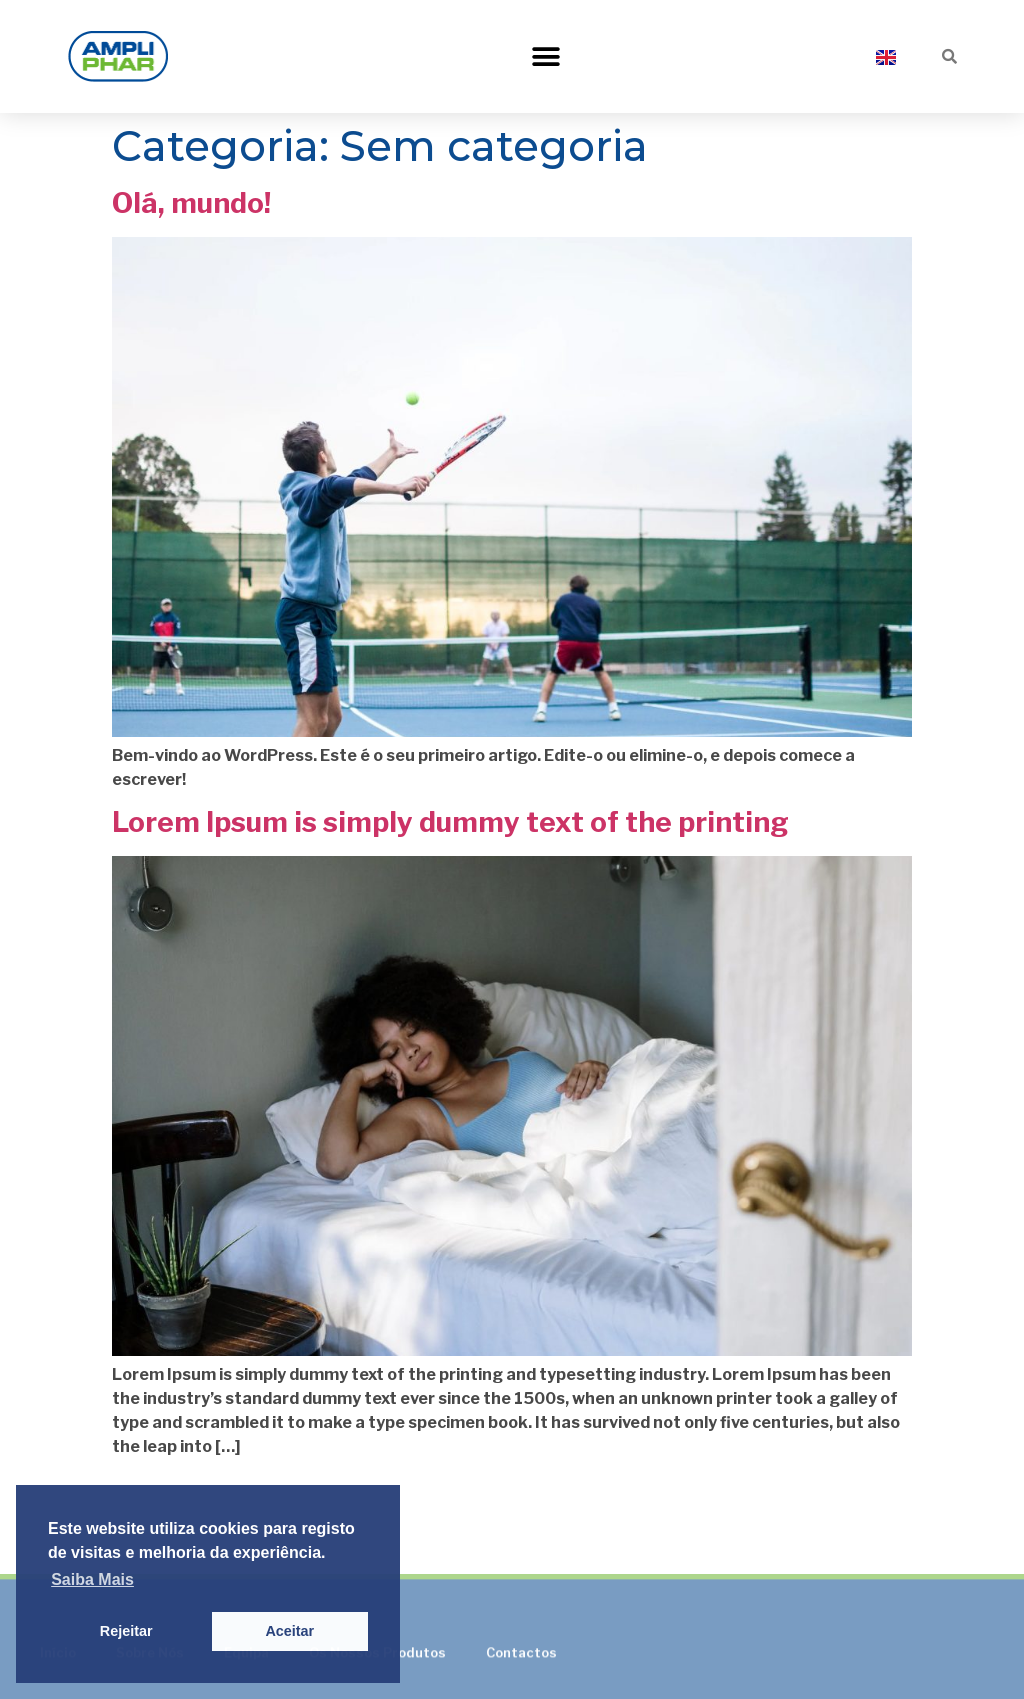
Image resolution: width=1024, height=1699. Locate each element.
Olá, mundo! (191, 203)
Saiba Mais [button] (92, 1579)
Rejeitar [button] (126, 1631)
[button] (546, 56)
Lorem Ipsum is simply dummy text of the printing (450, 822)
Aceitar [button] (289, 1631)
